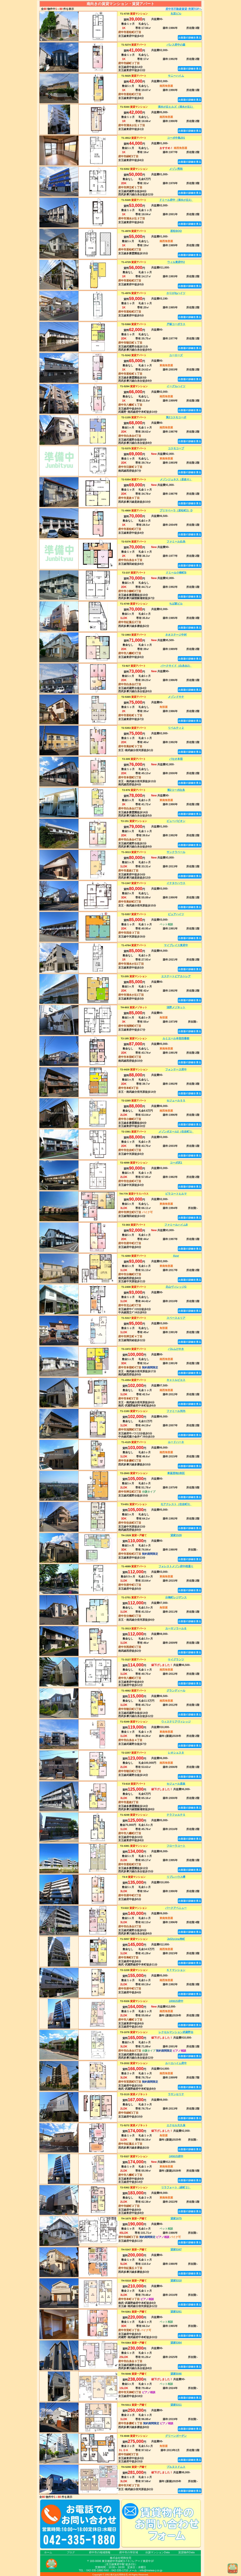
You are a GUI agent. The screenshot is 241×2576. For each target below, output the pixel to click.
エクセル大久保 (176, 2125)
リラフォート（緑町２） (176, 2187)
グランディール (176, 1690)
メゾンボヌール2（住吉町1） (176, 1131)
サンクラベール (176, 852)
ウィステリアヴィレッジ (176, 1721)
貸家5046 (176, 2373)
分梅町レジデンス (176, 1597)
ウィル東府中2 (176, 262)
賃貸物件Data (186, 2552)
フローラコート (176, 1845)
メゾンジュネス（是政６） (176, 479)
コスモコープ (176, 448)
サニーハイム (176, 75)
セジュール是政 (176, 1783)
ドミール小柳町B (176, 572)
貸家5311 (176, 2404)
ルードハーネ (176, 1442)
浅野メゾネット (176, 1007)
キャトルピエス (176, 1380)
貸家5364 (176, 2342)
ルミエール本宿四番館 (176, 1038)
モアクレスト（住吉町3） (176, 1504)
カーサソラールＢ (176, 1628)
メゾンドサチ (176, 696)
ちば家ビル (176, 603)
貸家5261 (176, 2311)
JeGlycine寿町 (176, 1939)
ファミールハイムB (176, 1224)
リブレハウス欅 (176, 1876)
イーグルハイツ (176, 386)
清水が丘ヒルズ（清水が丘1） (176, 106)
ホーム (48, 2552)
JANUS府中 (176, 2001)
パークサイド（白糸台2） (176, 665)
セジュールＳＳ (176, 1100)
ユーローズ (176, 355)
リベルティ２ (176, 727)
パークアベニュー (176, 1907)
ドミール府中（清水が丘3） (176, 200)
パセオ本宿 (176, 758)
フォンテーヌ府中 (176, 1069)
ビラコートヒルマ (176, 1193)
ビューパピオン (176, 821)
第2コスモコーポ (176, 417)
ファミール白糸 (176, 541)
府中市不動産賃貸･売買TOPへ (184, 9)
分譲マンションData (157, 2552)
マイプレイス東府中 (176, 945)
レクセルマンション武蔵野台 (176, 2032)
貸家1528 (176, 1535)
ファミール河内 (176, 1411)
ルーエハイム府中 (176, 2063)
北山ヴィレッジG (176, 1286)
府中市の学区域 (128, 2552)
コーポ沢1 (176, 1162)
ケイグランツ (176, 1659)
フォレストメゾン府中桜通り (176, 1566)
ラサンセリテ (176, 2094)
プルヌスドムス (176, 2466)
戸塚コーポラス (176, 324)
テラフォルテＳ (176, 1814)
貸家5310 (176, 2280)
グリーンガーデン (176, 2435)
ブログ (71, 2552)
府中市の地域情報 (99, 2552)
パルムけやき (176, 1349)
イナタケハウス (176, 883)
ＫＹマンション (176, 1970)
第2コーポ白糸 (176, 790)
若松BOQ (176, 231)
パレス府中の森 (176, 44)
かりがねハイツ (176, 293)
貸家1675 (176, 2218)
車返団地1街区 (176, 1473)
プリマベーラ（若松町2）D (176, 510)
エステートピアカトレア (176, 976)
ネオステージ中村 (176, 634)
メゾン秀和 (176, 168)
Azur (176, 1255)
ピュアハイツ (176, 914)
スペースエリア (176, 1317)
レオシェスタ (176, 1752)
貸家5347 (176, 2249)
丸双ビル (176, 13)
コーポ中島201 (176, 137)
